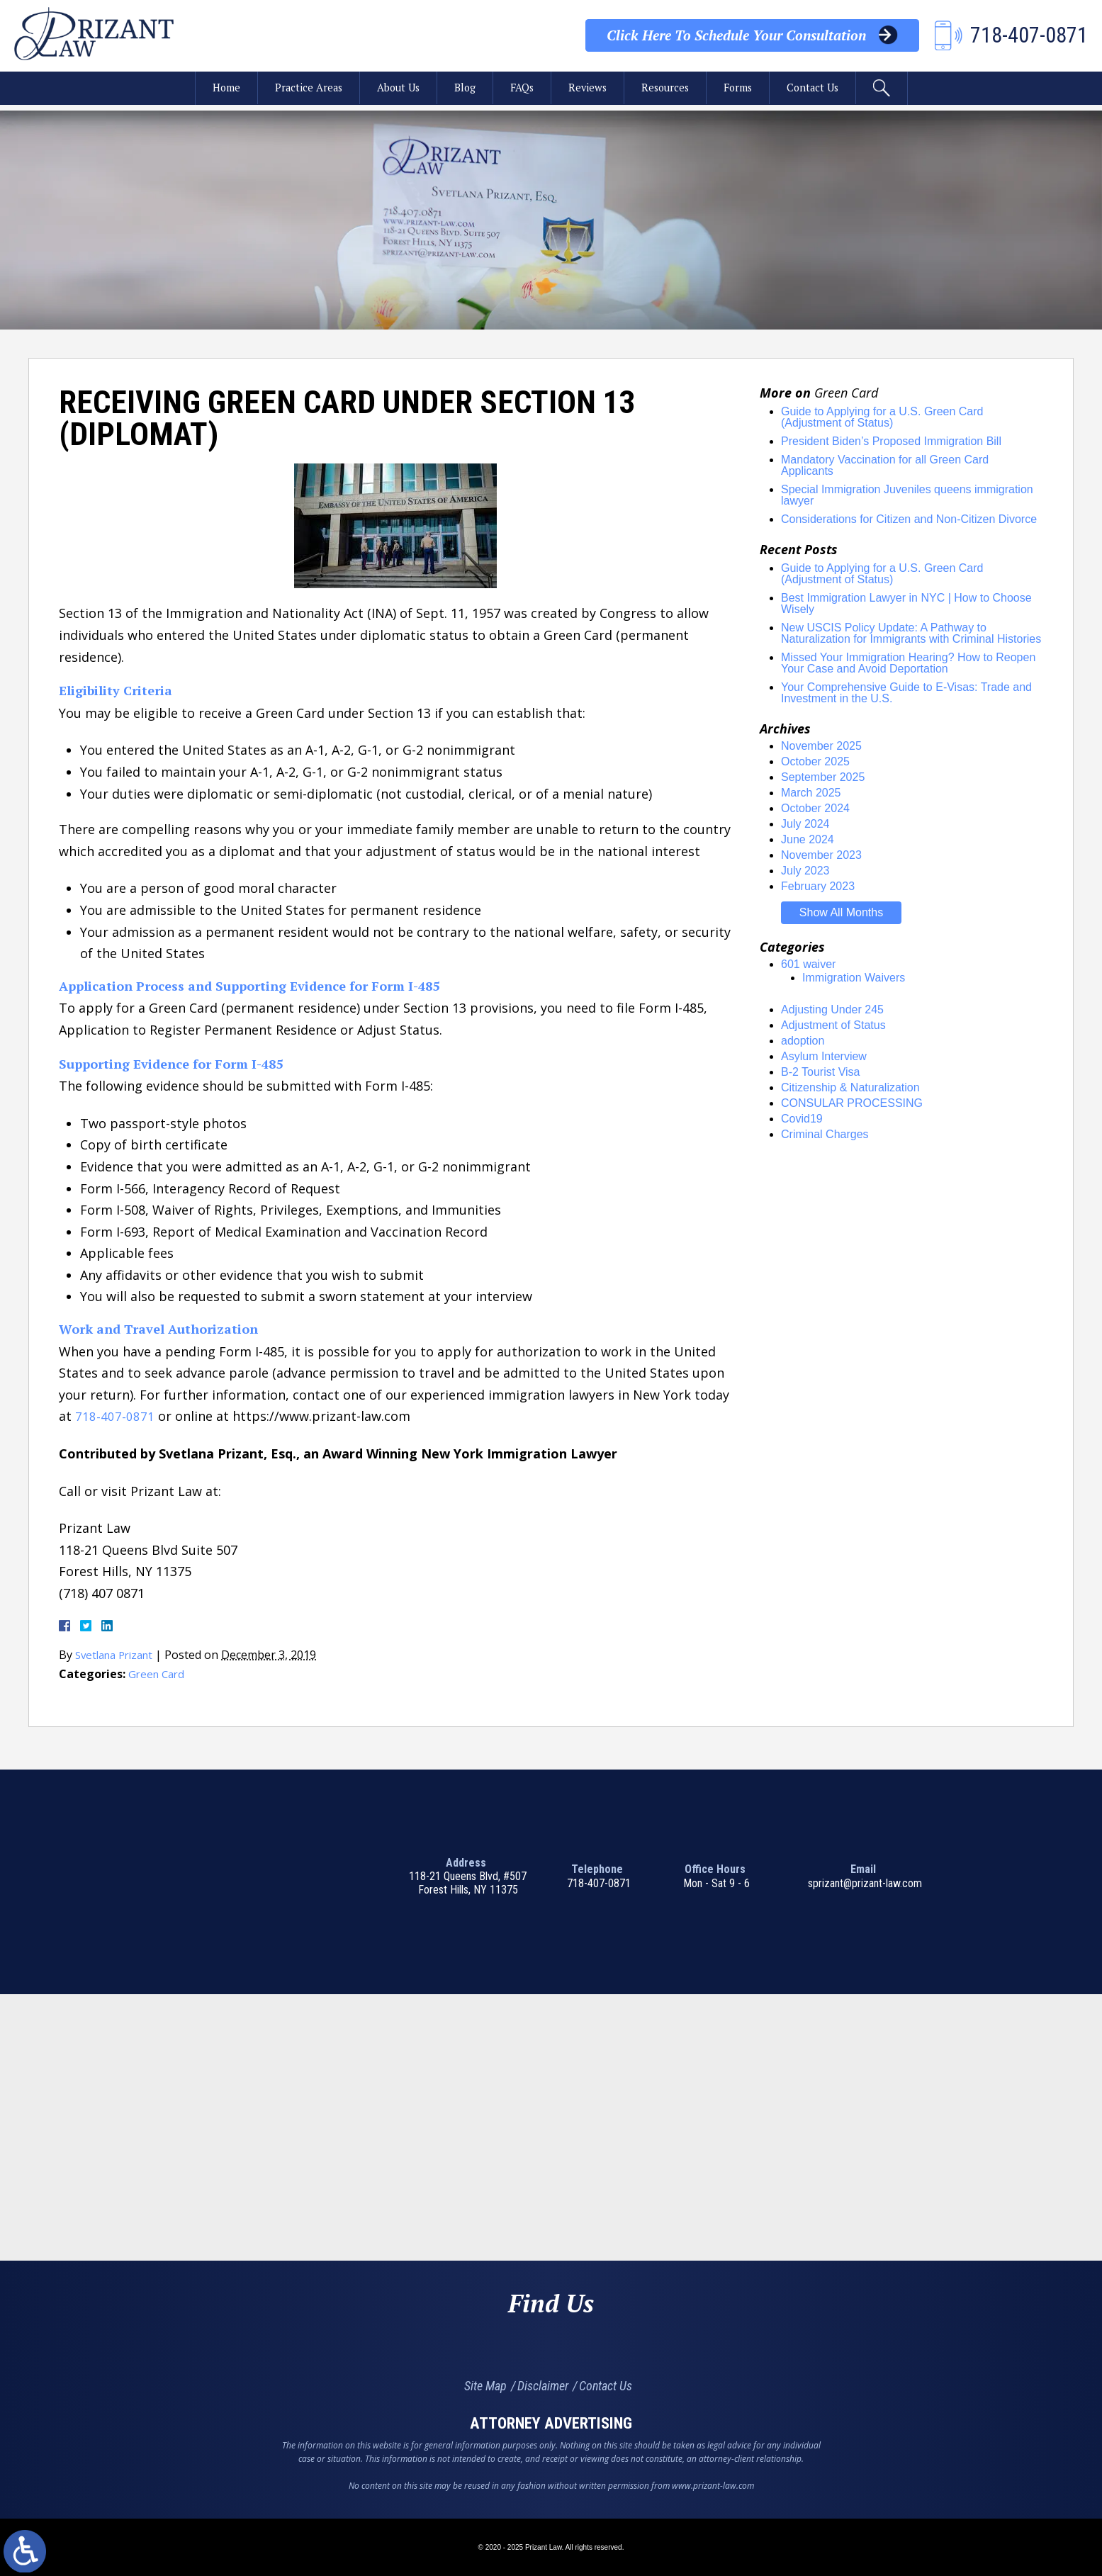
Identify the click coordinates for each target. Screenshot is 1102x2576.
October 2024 (815, 808)
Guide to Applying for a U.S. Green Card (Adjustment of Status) (882, 417)
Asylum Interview (824, 1056)
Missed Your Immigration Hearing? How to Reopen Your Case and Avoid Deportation (908, 663)
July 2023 (805, 871)
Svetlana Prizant (118, 1655)
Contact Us (827, 94)
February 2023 (818, 886)
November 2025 (821, 746)
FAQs (522, 94)
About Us (392, 94)
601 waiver (808, 964)
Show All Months (841, 912)
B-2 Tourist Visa (820, 1072)
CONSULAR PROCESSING (852, 1103)
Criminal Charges (825, 1134)
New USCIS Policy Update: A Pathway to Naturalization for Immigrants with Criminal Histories (911, 633)
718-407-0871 (114, 1415)
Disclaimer (542, 2385)
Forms (747, 94)
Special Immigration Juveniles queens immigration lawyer (907, 495)
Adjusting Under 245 (832, 1009)
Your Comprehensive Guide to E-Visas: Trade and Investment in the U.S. (906, 692)
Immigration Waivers (853, 978)
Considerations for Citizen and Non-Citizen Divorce (909, 519)
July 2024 (805, 824)
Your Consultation (716, 37)
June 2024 (807, 839)
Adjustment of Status (833, 1025)
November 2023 (821, 855)
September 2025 (823, 777)
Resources (671, 94)
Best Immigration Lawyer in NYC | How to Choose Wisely (906, 603)
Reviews (590, 94)
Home (210, 94)
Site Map (485, 2385)
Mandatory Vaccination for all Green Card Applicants (885, 465)
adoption (802, 1041)
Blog (462, 94)
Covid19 (802, 1119)
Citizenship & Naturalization (850, 1087)
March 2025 (811, 793)
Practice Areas (297, 94)
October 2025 (815, 761)
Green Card (158, 1674)
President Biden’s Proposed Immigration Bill (891, 441)
